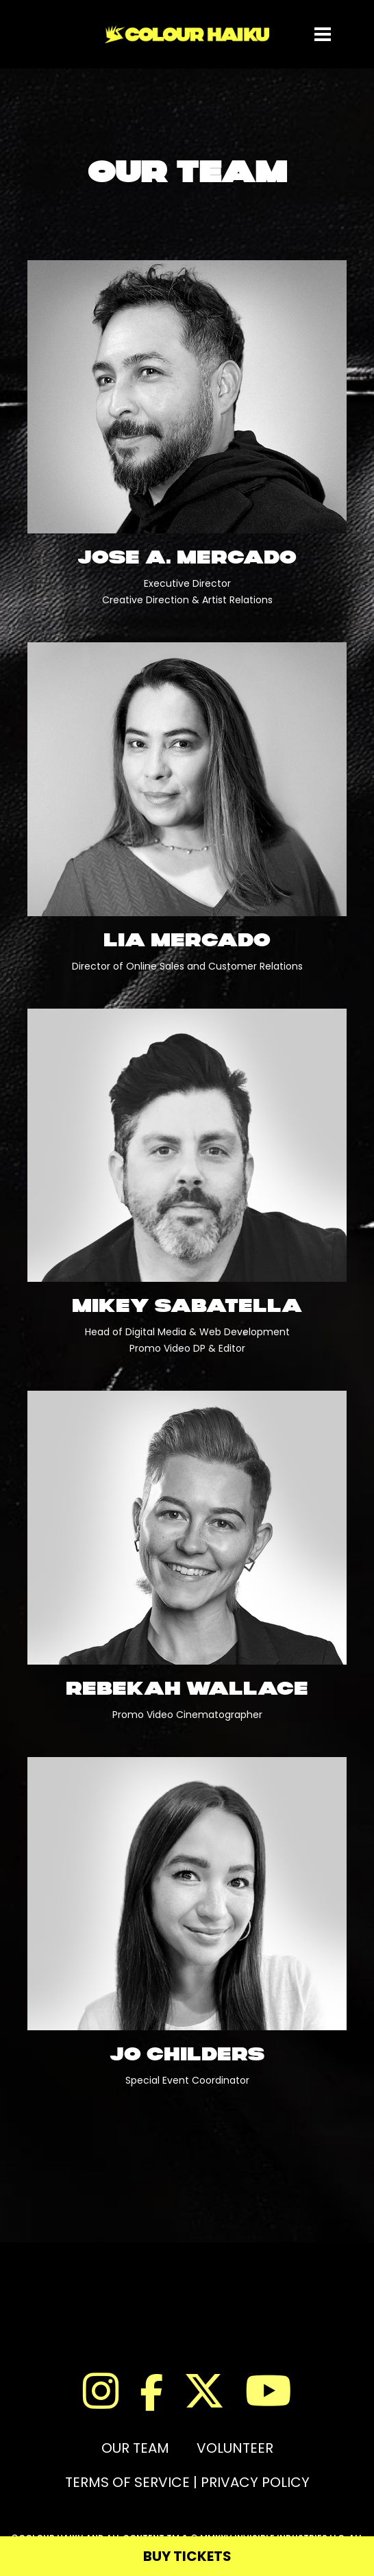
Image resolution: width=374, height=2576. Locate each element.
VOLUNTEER (235, 2448)
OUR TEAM (135, 2448)
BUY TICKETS (187, 2556)
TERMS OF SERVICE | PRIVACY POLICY (187, 2482)
